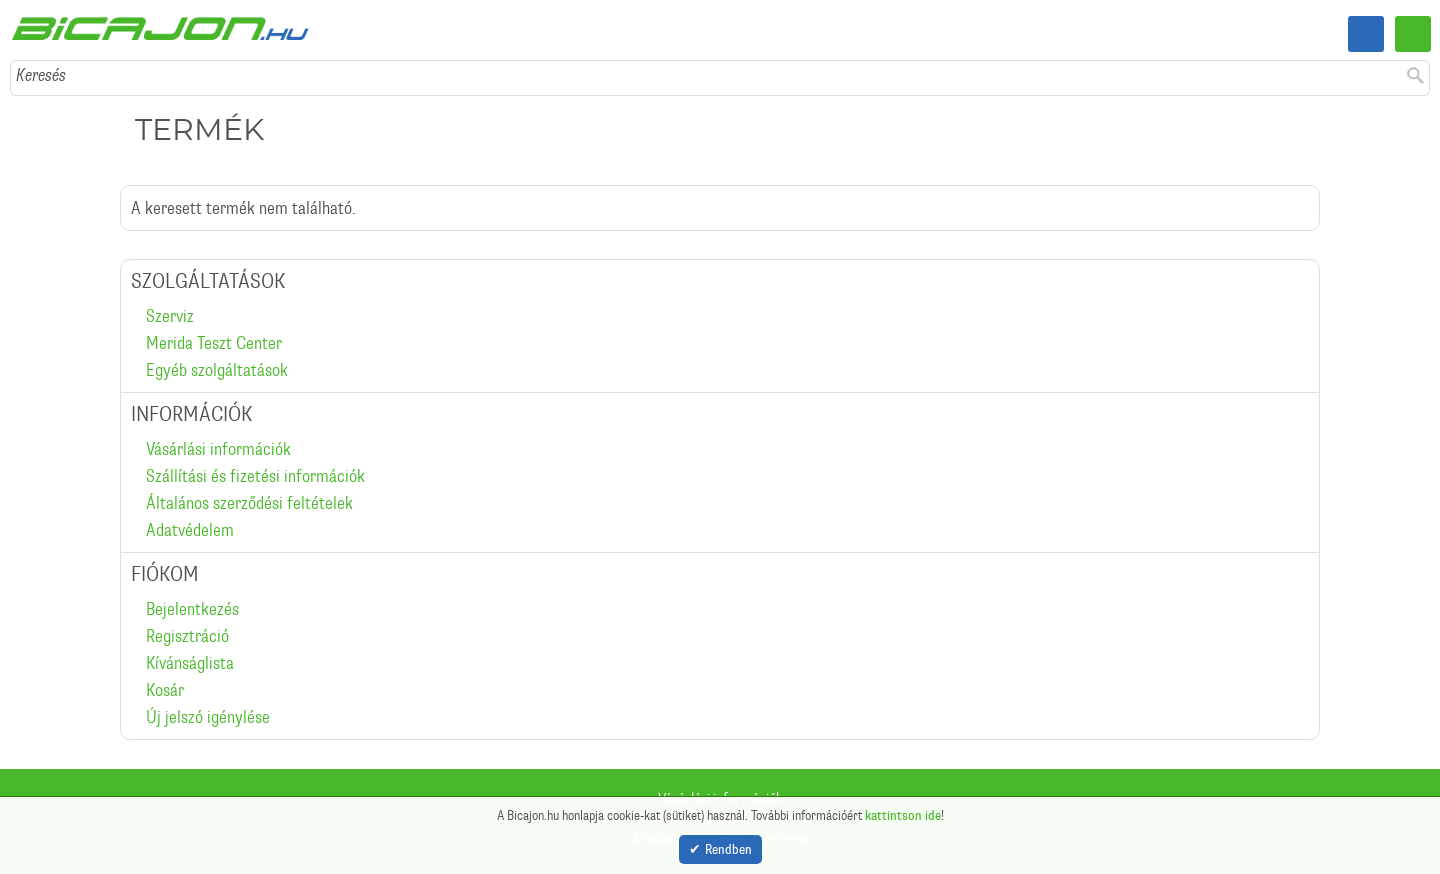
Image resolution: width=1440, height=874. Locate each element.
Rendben (728, 847)
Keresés (41, 75)
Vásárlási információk (218, 449)
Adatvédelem (190, 530)
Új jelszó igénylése (208, 717)
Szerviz (170, 316)
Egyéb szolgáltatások (217, 370)
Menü (1413, 34)
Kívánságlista (190, 663)
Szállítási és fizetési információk (255, 476)
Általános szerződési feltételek (249, 503)
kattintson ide (903, 811)
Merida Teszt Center (214, 343)
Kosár (165, 690)
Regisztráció (187, 636)
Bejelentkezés (192, 609)
